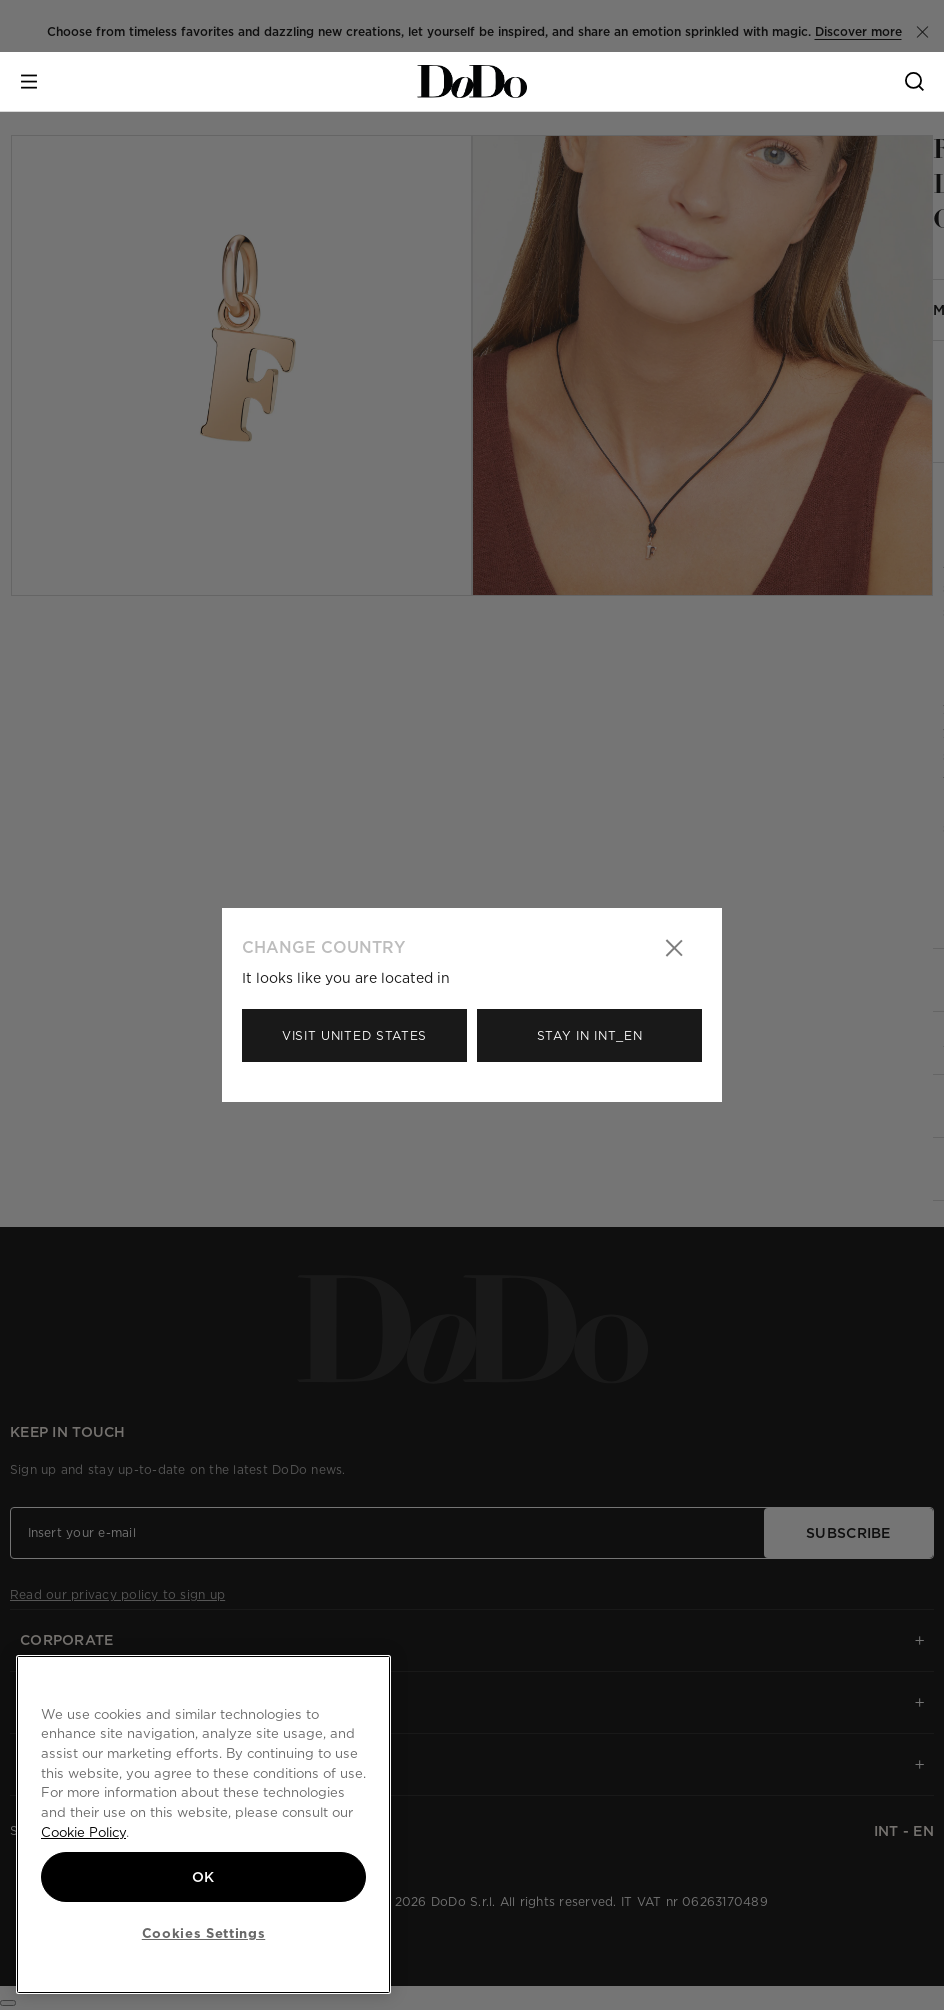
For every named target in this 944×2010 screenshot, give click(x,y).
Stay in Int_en (590, 1035)
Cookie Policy (83, 1832)
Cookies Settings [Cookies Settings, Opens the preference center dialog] (204, 1933)
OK (203, 1877)
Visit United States (354, 1035)
